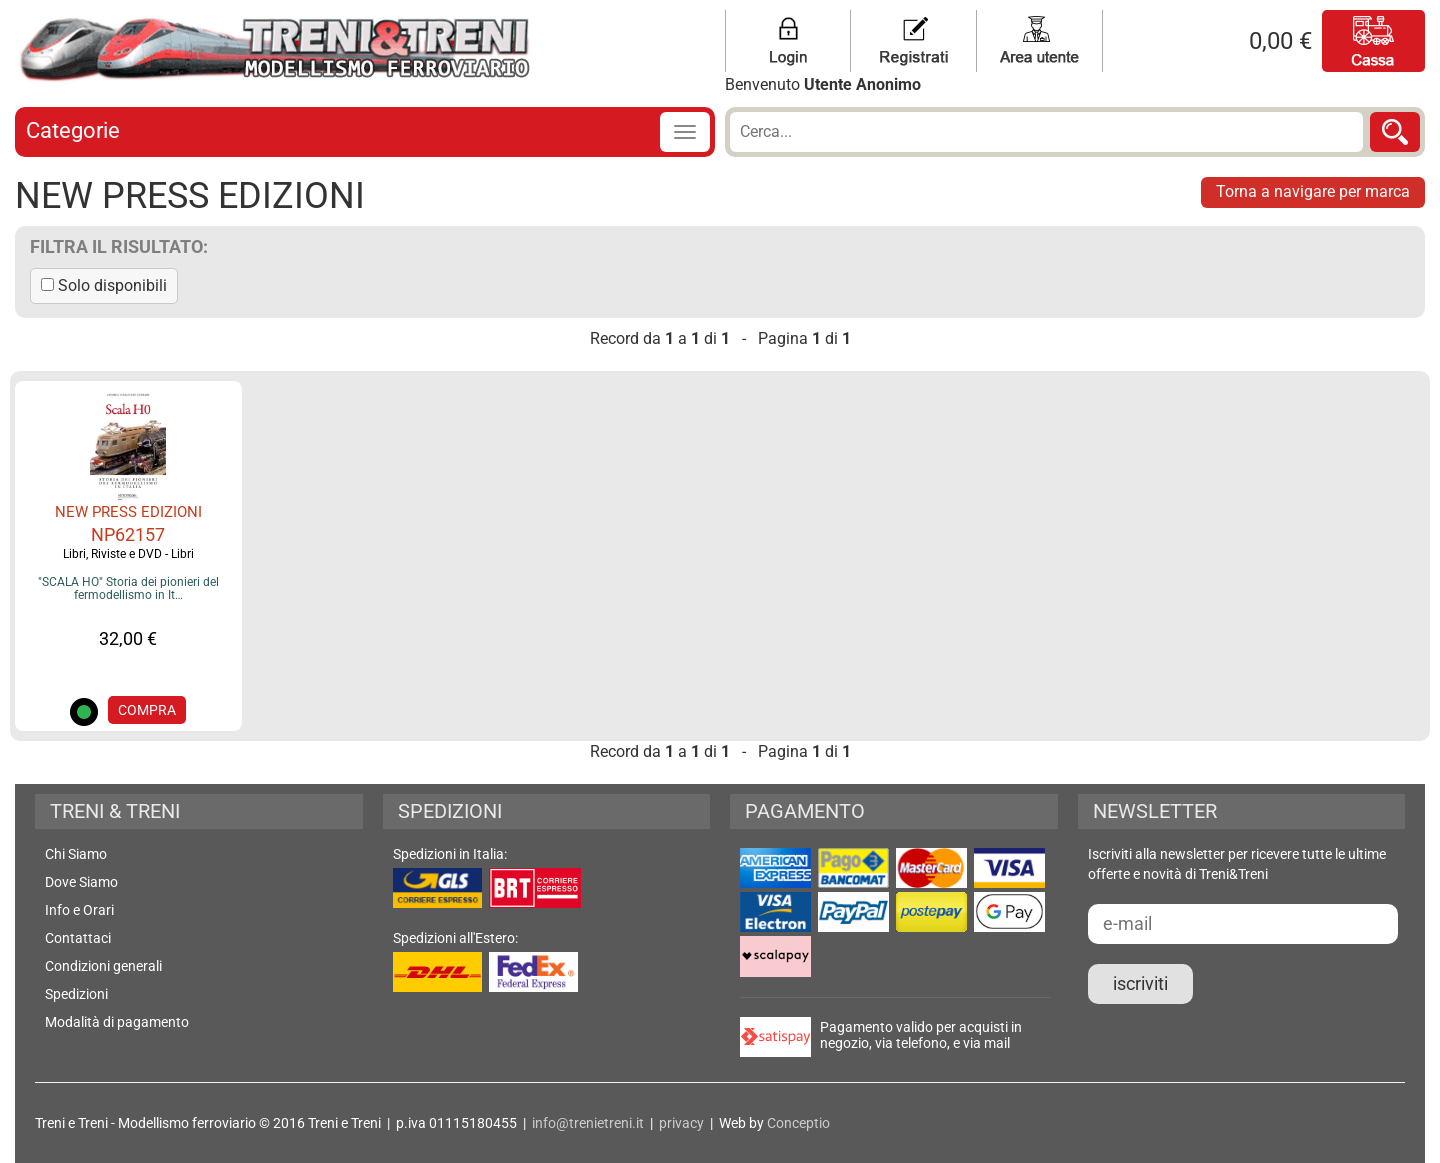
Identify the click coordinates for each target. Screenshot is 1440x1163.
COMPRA (147, 710)
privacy (681, 1123)
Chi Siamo (76, 854)
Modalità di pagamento (117, 1022)
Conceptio (798, 1123)
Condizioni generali (103, 966)
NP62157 (128, 534)
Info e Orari (79, 910)
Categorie (73, 130)
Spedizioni (76, 994)
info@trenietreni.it (588, 1123)
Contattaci (78, 938)
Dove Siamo (81, 882)
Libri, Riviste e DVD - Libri (128, 554)
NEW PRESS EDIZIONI (128, 512)
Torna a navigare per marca (1313, 191)
